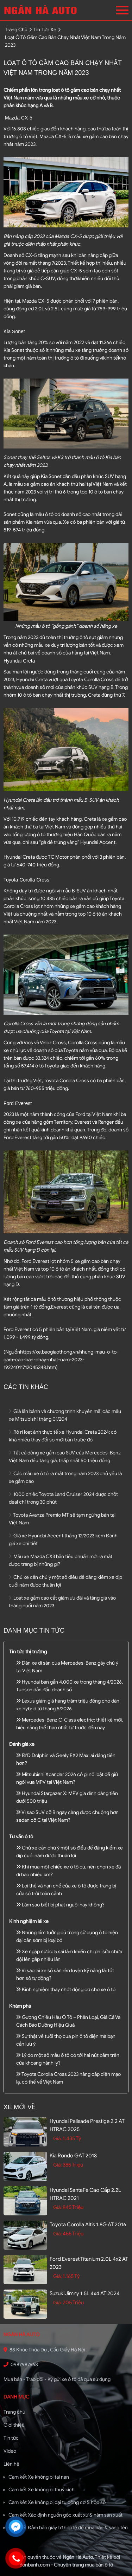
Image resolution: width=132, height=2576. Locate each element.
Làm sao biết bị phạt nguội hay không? (60, 1905)
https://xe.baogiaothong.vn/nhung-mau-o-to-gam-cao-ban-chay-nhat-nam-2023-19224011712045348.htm (61, 1359)
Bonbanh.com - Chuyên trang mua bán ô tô (66, 2565)
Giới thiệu (14, 2425)
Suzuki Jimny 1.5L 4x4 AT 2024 (85, 2293)
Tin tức (11, 2438)
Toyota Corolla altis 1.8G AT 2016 (88, 2224)
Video (10, 2451)
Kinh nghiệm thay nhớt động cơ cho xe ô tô (65, 1990)
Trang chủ (14, 2412)
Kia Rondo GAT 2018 (73, 2155)
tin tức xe (44, 30)
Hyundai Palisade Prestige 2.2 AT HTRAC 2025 (87, 2125)
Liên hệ (11, 2464)
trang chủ (16, 30)
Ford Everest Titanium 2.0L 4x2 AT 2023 (89, 2263)
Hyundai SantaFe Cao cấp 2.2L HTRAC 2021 (85, 2194)
